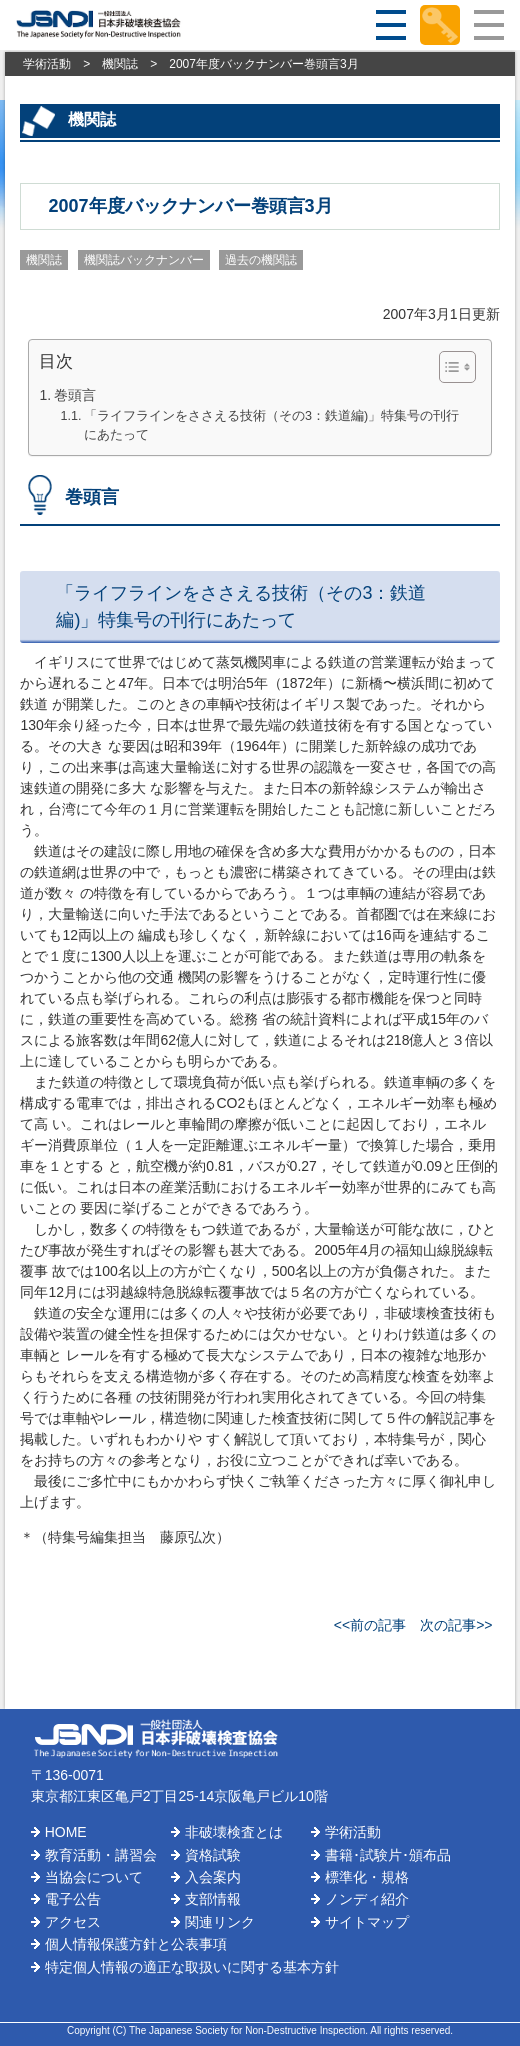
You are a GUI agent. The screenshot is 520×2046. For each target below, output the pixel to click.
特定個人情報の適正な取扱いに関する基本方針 (192, 1967)
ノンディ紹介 (367, 1899)
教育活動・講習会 (101, 1855)
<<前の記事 (370, 1625)
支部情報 (213, 1899)
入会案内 (213, 1877)
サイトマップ (367, 1922)
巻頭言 (75, 395)
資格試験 (213, 1855)
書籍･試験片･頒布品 (388, 1855)
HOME (66, 1832)
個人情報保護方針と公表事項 (136, 1944)
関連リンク (220, 1922)
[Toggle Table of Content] (447, 367)
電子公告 (73, 1899)
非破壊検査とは (234, 1832)
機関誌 (120, 64)
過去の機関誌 (261, 260)
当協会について (94, 1877)
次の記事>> (456, 1625)
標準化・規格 (367, 1877)
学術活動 (47, 64)
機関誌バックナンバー (144, 260)
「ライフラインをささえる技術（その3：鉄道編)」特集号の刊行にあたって (271, 425)
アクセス (73, 1922)
